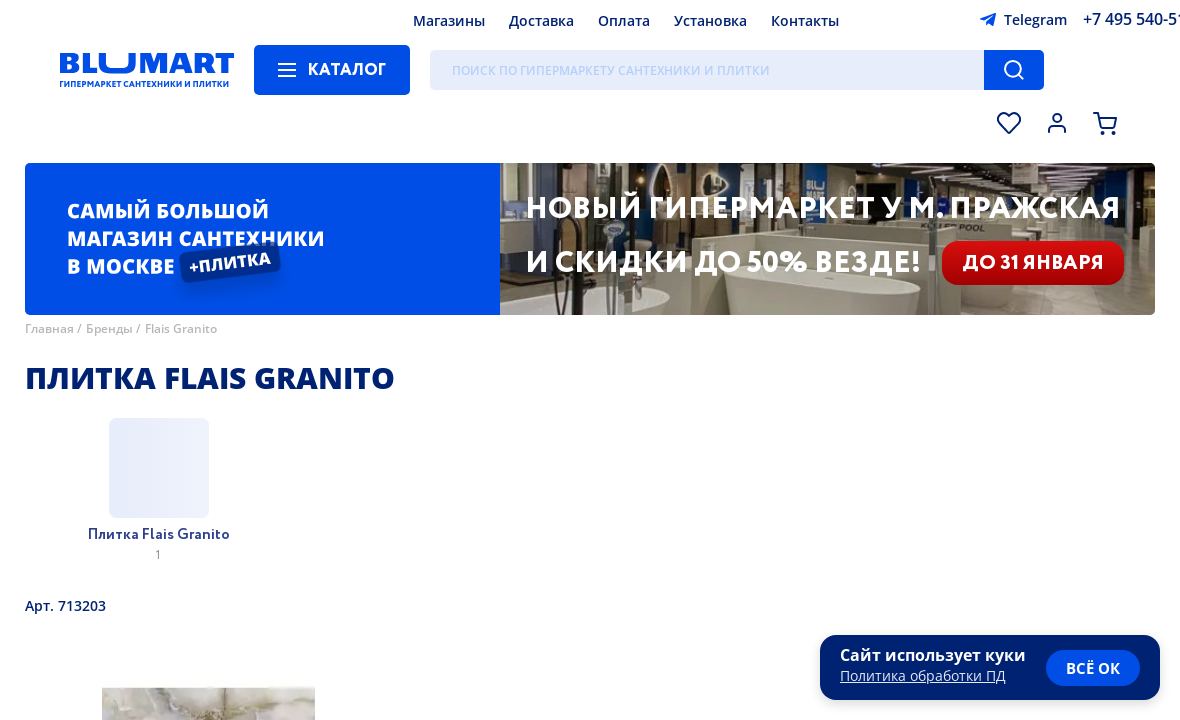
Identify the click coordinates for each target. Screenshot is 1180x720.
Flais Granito (181, 328)
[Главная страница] (147, 70)
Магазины (449, 20)
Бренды (109, 328)
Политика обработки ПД (923, 675)
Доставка (541, 20)
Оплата (624, 20)
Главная (49, 328)
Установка (710, 20)
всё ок (1093, 668)
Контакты (805, 20)
